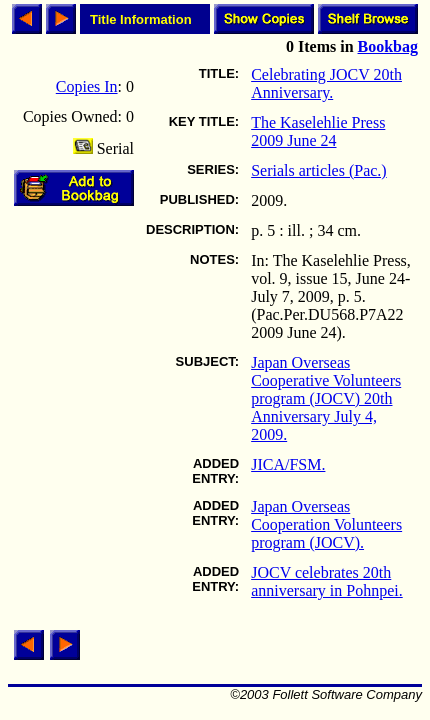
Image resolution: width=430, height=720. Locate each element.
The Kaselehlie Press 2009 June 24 (318, 131)
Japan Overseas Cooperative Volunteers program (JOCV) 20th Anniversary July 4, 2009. (326, 398)
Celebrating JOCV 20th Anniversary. (326, 83)
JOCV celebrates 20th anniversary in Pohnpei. (327, 581)
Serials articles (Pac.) (319, 170)
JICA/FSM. (288, 464)
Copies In (87, 86)
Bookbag (388, 46)
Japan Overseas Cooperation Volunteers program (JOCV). (326, 524)
